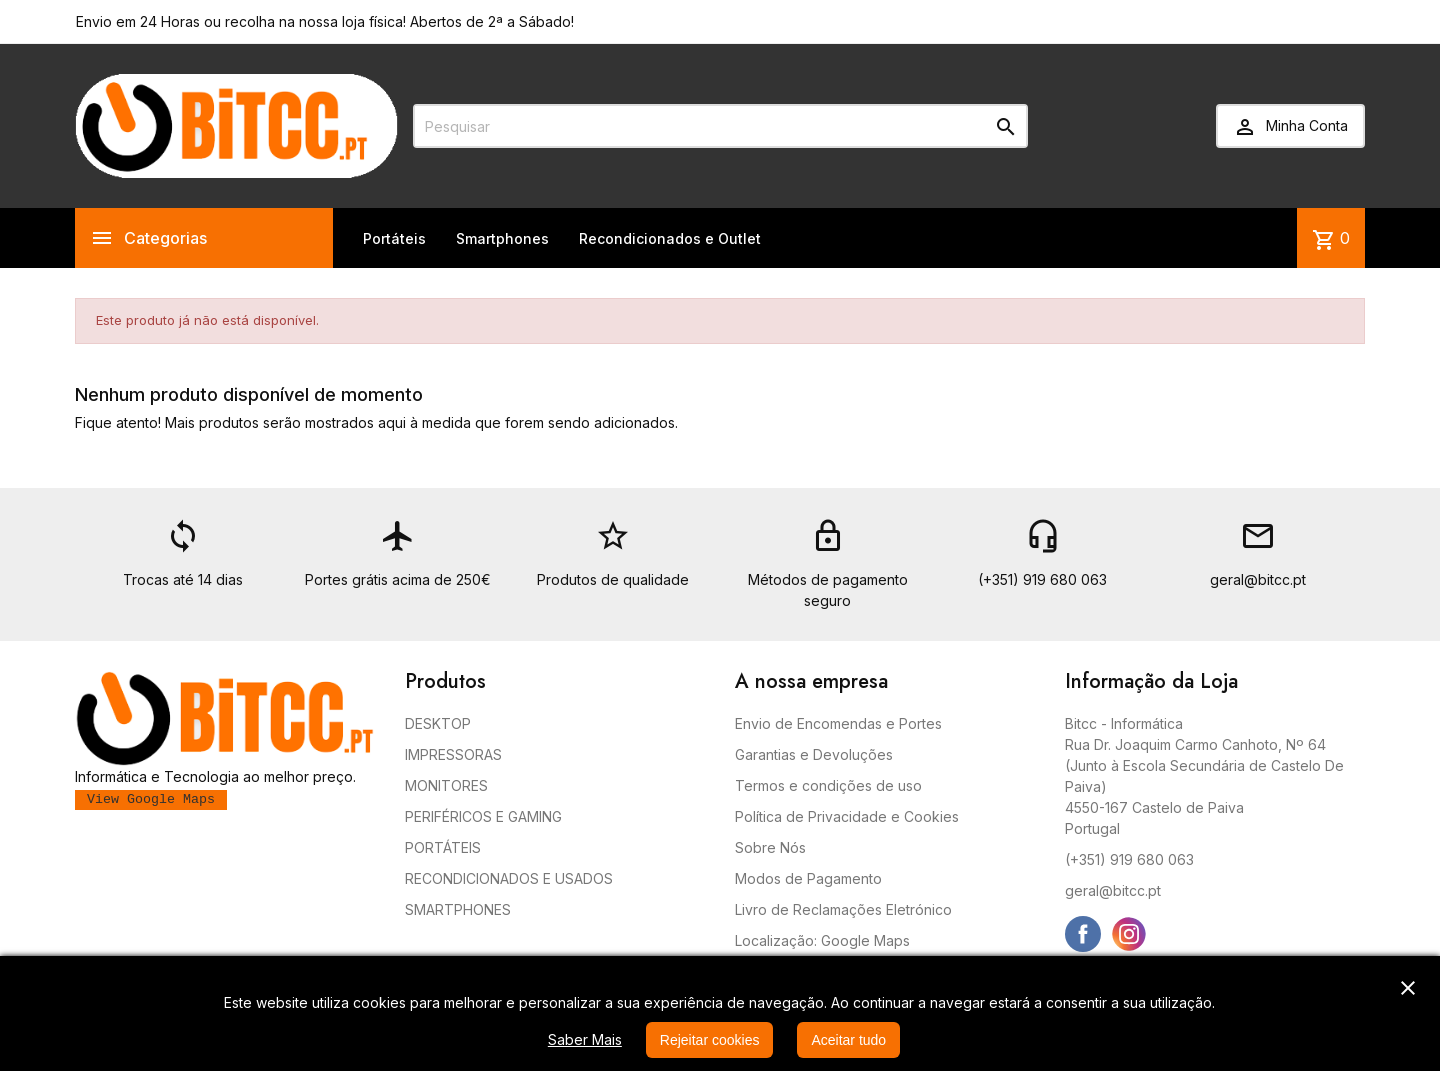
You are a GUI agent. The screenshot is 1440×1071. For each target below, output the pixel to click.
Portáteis (394, 238)
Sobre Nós (770, 847)
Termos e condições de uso (828, 785)
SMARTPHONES (458, 909)
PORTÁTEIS (443, 847)
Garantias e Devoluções (814, 754)
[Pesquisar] (720, 126)
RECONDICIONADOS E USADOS (509, 878)
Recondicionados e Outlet (670, 238)
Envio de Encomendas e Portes (838, 723)
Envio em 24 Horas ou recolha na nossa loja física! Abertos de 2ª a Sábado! (325, 21)
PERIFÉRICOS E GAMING (483, 816)
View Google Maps (151, 799)
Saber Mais (585, 1039)
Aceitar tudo (848, 1040)
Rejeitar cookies (710, 1040)
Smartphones (502, 238)
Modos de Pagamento (808, 878)
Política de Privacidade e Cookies (847, 816)
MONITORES (446, 785)
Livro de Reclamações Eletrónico (843, 909)
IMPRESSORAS (453, 754)
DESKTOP (438, 723)
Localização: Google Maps (822, 940)
